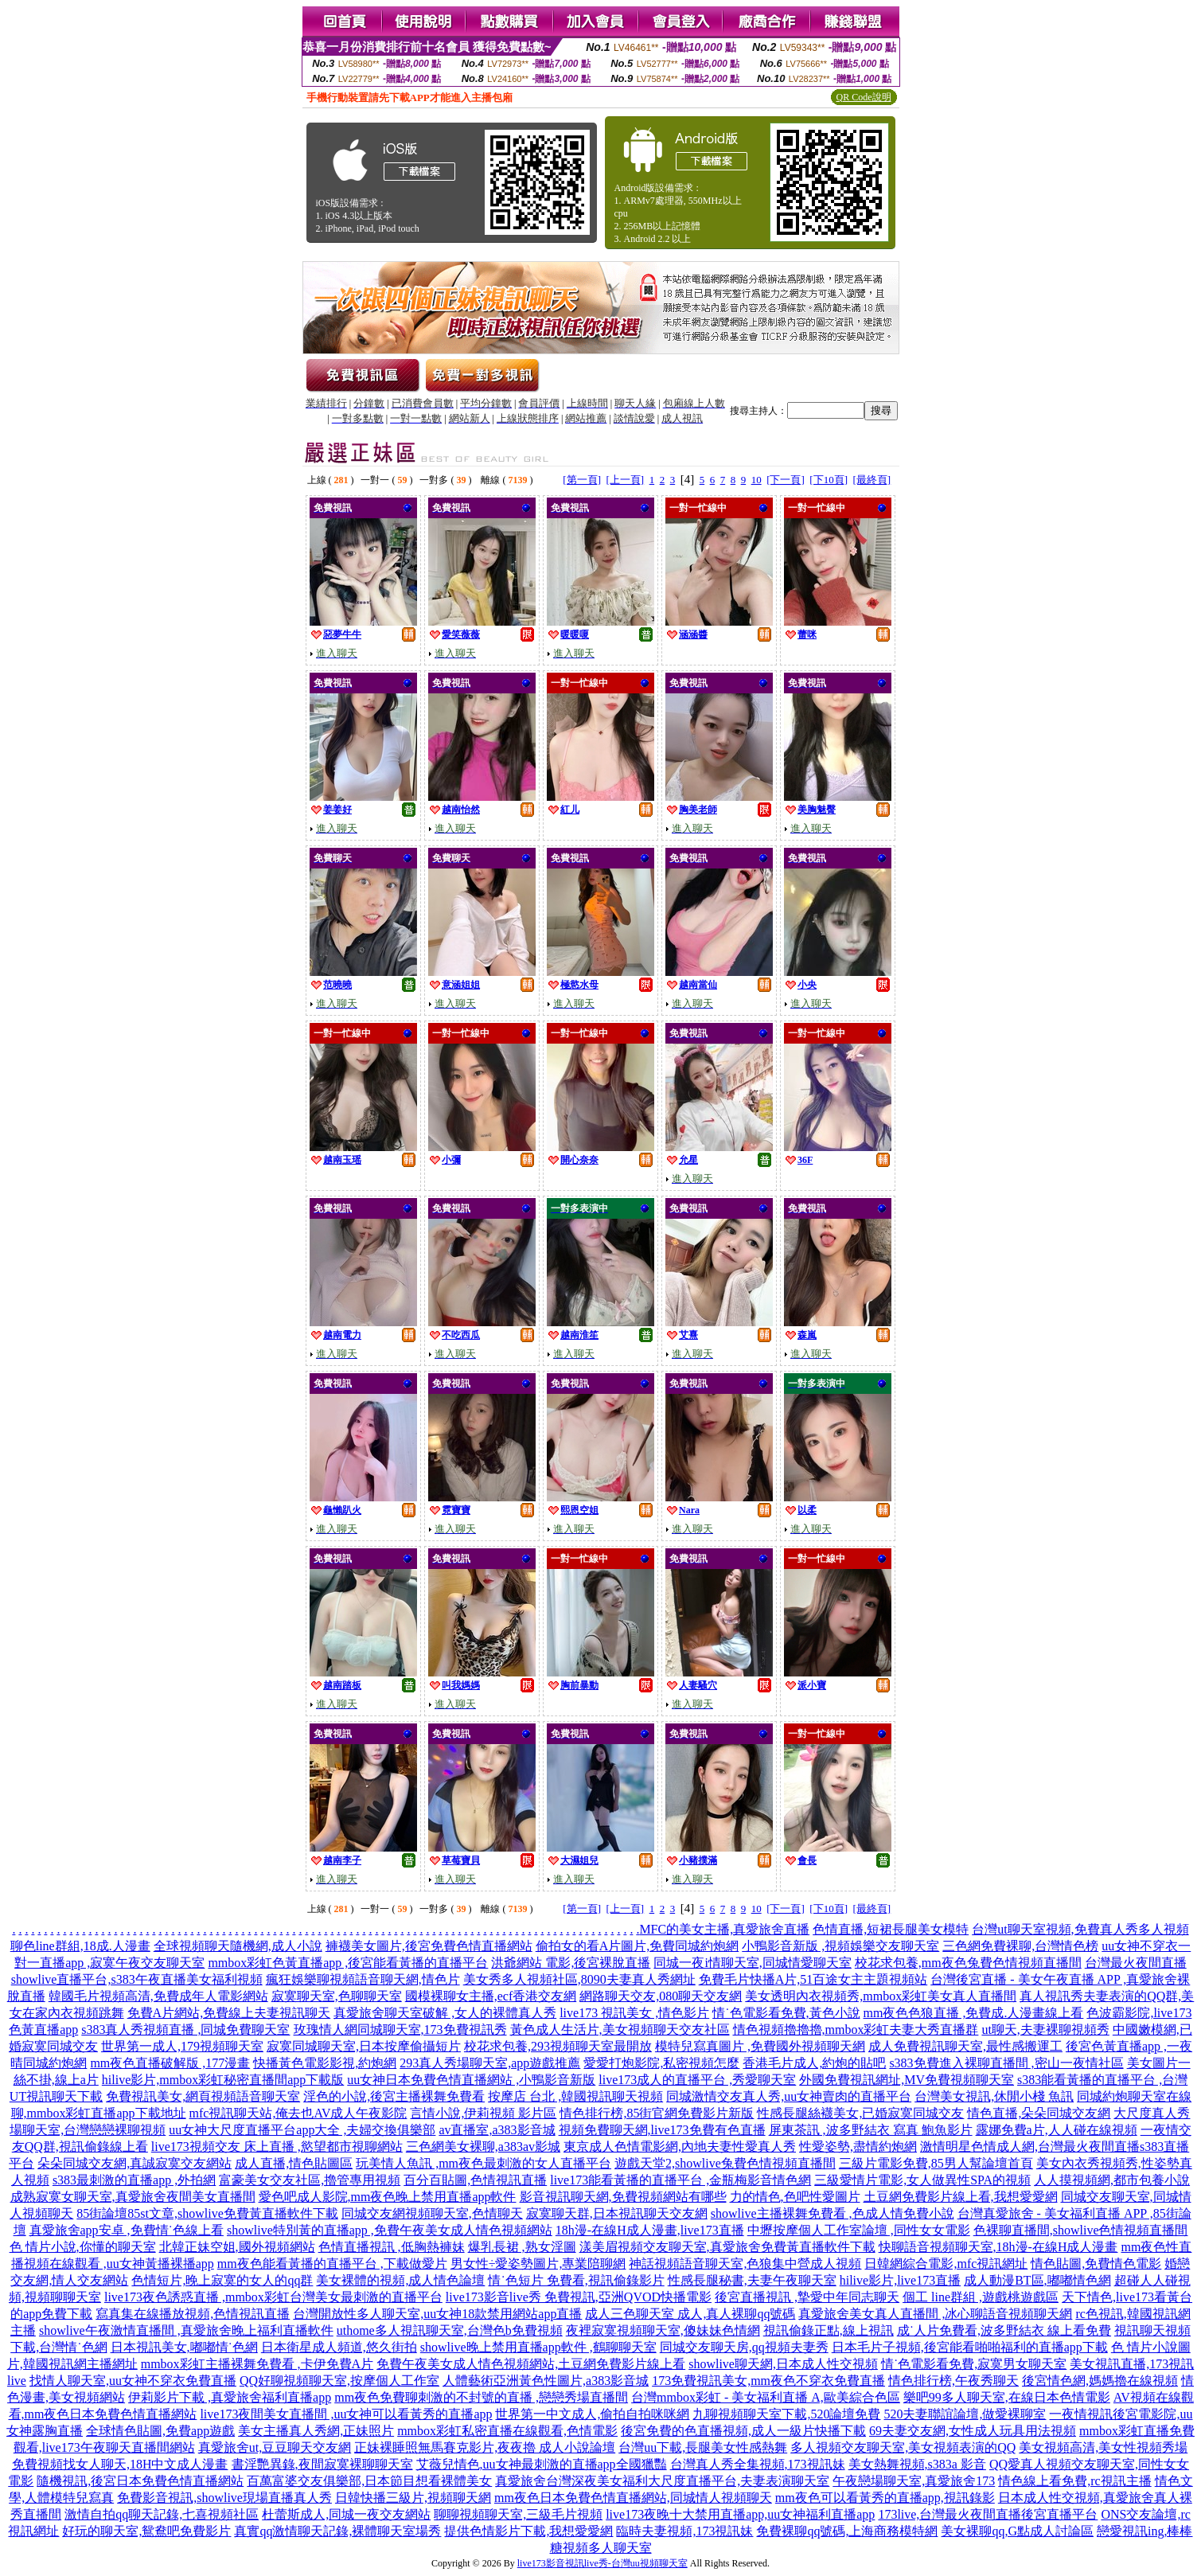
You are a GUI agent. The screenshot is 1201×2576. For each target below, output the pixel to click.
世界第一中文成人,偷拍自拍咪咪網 (592, 2414)
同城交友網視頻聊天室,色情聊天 (432, 2213)
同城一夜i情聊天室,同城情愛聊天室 (752, 1962)
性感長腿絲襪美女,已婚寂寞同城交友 (860, 2113)
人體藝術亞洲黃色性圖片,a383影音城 (546, 2380)
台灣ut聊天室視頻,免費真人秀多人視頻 (1080, 1929)
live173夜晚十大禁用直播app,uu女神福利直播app (740, 2514)
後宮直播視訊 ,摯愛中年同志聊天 (807, 2297)
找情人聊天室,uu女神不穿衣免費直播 (132, 2380)
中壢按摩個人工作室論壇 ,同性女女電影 (858, 2230)
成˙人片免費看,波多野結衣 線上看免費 (1004, 2330)
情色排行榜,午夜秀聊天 (953, 2380)
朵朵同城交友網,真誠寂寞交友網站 (134, 2163)
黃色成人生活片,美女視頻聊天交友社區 (620, 2029)
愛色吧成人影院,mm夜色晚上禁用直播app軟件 (388, 2196)
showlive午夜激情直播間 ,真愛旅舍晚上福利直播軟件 (186, 2330)
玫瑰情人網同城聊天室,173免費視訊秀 (400, 2029)
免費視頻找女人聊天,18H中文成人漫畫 (120, 2464)
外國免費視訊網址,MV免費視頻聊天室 (906, 2079)
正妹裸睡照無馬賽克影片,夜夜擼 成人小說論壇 (484, 2447)
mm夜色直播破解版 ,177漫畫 (170, 2063)
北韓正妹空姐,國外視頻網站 (237, 2247)
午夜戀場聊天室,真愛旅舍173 (914, 2481)
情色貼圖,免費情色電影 (1096, 2263)
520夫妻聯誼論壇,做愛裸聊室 (964, 2414)
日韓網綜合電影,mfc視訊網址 (945, 2263)
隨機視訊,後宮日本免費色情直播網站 (140, 2481)
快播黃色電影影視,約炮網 (324, 2063)
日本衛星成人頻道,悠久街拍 (339, 2347)
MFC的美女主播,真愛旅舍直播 (724, 1929)
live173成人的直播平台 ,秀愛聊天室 (697, 2079)
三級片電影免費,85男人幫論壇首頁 (936, 2163)
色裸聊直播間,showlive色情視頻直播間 (1080, 2230)
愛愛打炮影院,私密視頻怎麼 (661, 2063)
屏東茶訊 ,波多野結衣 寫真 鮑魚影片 (871, 2130)
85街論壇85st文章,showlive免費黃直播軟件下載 (206, 2213)
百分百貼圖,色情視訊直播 (475, 2180)
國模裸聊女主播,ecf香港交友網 (491, 1996)
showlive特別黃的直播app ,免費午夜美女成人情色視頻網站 (389, 2230)
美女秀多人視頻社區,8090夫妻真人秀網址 (579, 1979)
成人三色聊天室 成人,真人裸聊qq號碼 (690, 2313)
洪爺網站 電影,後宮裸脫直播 (570, 1962)
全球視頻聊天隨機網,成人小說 (238, 1946)
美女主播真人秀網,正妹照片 (316, 2430)
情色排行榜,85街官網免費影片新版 (657, 2113)
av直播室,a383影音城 (497, 2130)
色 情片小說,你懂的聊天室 (83, 2247)
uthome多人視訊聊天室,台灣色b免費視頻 (450, 2330)
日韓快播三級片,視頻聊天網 (413, 2497)
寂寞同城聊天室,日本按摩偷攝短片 (364, 2046)
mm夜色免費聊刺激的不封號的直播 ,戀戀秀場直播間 (481, 2397)
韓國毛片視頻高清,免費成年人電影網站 (158, 1996)
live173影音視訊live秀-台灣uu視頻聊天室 (602, 2563)
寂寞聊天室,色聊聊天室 (336, 1996)
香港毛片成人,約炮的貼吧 (814, 2063)
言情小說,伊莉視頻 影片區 (483, 2113)
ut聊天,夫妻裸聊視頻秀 (1045, 2029)
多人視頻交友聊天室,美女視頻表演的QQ (903, 2447)
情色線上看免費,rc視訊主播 (1074, 2481)
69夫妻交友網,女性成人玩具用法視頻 (972, 2430)
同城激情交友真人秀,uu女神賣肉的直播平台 (788, 2096)
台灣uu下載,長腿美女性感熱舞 (702, 2447)
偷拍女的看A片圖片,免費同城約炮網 (637, 1946)
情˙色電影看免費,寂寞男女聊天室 (973, 2364)
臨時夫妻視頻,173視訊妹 (684, 2531)
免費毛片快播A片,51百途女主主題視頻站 (813, 1979)
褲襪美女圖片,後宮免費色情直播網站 (429, 1946)
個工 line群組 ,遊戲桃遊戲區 (981, 2297)
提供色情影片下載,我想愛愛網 (528, 2531)
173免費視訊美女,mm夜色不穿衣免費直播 (768, 2380)
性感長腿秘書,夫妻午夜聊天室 (752, 2280)
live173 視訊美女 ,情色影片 (634, 2013)
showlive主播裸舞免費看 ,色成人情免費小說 (832, 2213)
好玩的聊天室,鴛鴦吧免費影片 (146, 2531)
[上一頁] (625, 480)
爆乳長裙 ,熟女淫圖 (522, 2247)
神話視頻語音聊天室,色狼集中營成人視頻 (745, 2263)
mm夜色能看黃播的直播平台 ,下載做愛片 (332, 2263)
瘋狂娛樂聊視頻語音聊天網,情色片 (363, 1979)
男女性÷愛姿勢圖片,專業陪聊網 (538, 2263)
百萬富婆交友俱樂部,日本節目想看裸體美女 (369, 2481)
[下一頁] (785, 480)
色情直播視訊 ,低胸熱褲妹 (391, 2247)
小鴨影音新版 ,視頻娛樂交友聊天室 (840, 1946)
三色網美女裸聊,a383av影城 (483, 2146)
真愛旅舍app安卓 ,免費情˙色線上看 (126, 2230)
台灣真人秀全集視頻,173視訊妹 (757, 2464)
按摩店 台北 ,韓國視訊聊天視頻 (575, 2096)
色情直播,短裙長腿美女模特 (891, 1929)
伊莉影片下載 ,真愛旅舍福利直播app (229, 2397)
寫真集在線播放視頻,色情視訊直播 (193, 2313)
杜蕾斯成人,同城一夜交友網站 (346, 2514)
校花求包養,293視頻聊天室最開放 (558, 2046)
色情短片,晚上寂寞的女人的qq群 (222, 2280)
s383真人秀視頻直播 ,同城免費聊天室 (185, 2029)
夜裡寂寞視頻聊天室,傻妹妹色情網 (663, 2330)
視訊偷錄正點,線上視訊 (828, 2330)
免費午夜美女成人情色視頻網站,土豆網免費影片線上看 (530, 2364)
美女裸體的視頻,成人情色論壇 (400, 2280)
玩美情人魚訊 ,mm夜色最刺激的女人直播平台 (483, 2163)
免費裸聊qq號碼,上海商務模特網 (847, 2531)
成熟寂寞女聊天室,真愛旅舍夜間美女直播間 (132, 2196)
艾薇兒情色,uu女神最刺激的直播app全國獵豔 (541, 2464)
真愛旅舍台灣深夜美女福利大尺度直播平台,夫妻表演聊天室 (662, 2481)
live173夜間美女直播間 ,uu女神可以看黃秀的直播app (346, 2414)
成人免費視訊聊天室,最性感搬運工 (965, 2046)
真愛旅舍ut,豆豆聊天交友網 (274, 2447)
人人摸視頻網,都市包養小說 (1112, 2180)
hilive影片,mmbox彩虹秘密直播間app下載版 (223, 2079)
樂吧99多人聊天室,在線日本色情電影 (1006, 2397)
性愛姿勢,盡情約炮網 (858, 2146)
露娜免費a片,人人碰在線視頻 (1056, 2130)
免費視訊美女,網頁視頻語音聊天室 (203, 2096)
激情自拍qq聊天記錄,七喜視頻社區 (161, 2514)
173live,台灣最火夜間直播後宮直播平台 (988, 2514)
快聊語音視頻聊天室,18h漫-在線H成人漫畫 (998, 2247)
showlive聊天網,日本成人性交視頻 (783, 2364)
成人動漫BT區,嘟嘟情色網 (1037, 2280)
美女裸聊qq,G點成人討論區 (1017, 2531)
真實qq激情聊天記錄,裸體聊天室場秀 (337, 2531)
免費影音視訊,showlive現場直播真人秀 (224, 2497)
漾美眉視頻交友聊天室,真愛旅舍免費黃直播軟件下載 (727, 2247)
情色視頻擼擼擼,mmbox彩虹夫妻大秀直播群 (856, 2029)
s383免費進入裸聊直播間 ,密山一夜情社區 (1006, 2063)
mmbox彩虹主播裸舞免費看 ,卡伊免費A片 (257, 2364)
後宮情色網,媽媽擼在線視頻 (1100, 2380)
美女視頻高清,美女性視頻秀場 (1103, 2447)
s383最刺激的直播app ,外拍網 (134, 2180)
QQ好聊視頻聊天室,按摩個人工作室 (339, 2380)
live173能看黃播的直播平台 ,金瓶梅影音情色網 (680, 2180)
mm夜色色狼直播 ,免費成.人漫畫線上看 (974, 2013)
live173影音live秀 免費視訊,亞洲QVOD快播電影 (579, 2297)
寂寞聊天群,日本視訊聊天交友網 (617, 2213)
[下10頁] (828, 480)
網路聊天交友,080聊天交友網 (660, 1996)
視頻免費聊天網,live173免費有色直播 (662, 2130)
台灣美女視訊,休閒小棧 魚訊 (994, 2096)
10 (756, 480)
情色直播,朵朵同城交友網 (1038, 2113)
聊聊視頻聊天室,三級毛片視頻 (518, 2514)
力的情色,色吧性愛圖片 (795, 2196)
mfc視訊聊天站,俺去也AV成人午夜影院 (298, 2113)
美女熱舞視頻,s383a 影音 (917, 2464)
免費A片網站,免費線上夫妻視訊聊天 (229, 2013)
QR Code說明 (863, 97)
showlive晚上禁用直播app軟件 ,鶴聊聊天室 (538, 2347)
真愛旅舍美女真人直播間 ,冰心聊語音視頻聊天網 (935, 2313)
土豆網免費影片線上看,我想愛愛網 (961, 2196)
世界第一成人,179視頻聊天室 (182, 2046)
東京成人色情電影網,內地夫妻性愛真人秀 (679, 2146)
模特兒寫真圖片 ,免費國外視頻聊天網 (760, 2046)
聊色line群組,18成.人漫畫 (80, 1946)
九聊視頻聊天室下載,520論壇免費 (786, 2414)
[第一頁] (582, 480)
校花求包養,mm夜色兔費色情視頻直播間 (968, 1962)
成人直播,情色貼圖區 (294, 2163)
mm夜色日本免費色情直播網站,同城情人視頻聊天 (633, 2497)
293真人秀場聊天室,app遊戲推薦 (490, 2063)
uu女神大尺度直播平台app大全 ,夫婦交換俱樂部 (302, 2130)
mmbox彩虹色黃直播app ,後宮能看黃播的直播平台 (348, 1962)
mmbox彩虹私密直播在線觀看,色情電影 (507, 2430)
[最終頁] (872, 480)
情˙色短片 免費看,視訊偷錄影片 (576, 2280)
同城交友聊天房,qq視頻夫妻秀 (744, 2347)
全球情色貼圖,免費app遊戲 (160, 2430)
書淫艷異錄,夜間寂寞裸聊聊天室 (322, 2464)
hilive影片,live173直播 (900, 2280)
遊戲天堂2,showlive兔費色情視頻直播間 (725, 2163)
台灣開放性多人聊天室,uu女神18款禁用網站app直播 (437, 2313)
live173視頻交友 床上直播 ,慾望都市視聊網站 (277, 2146)
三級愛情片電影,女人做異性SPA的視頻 (922, 2180)
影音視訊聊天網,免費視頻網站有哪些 (623, 2196)
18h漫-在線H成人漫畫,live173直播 (650, 2230)
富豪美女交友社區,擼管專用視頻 (309, 2180)
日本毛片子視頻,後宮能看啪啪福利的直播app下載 (970, 2347)
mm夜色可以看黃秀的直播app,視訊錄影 (885, 2497)
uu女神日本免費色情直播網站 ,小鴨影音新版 (471, 2079)
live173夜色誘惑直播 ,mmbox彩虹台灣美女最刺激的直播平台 (273, 2297)
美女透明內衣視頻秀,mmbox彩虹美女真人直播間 (880, 1996)
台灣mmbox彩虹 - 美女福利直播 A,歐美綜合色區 (765, 2397)
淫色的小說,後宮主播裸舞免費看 (394, 2096)
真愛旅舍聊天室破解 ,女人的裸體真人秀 (444, 2013)
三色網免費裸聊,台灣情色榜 (1020, 1946)
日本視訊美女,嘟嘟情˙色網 (184, 2347)
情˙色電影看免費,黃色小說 (786, 2013)
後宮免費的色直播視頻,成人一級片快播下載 (743, 2430)
